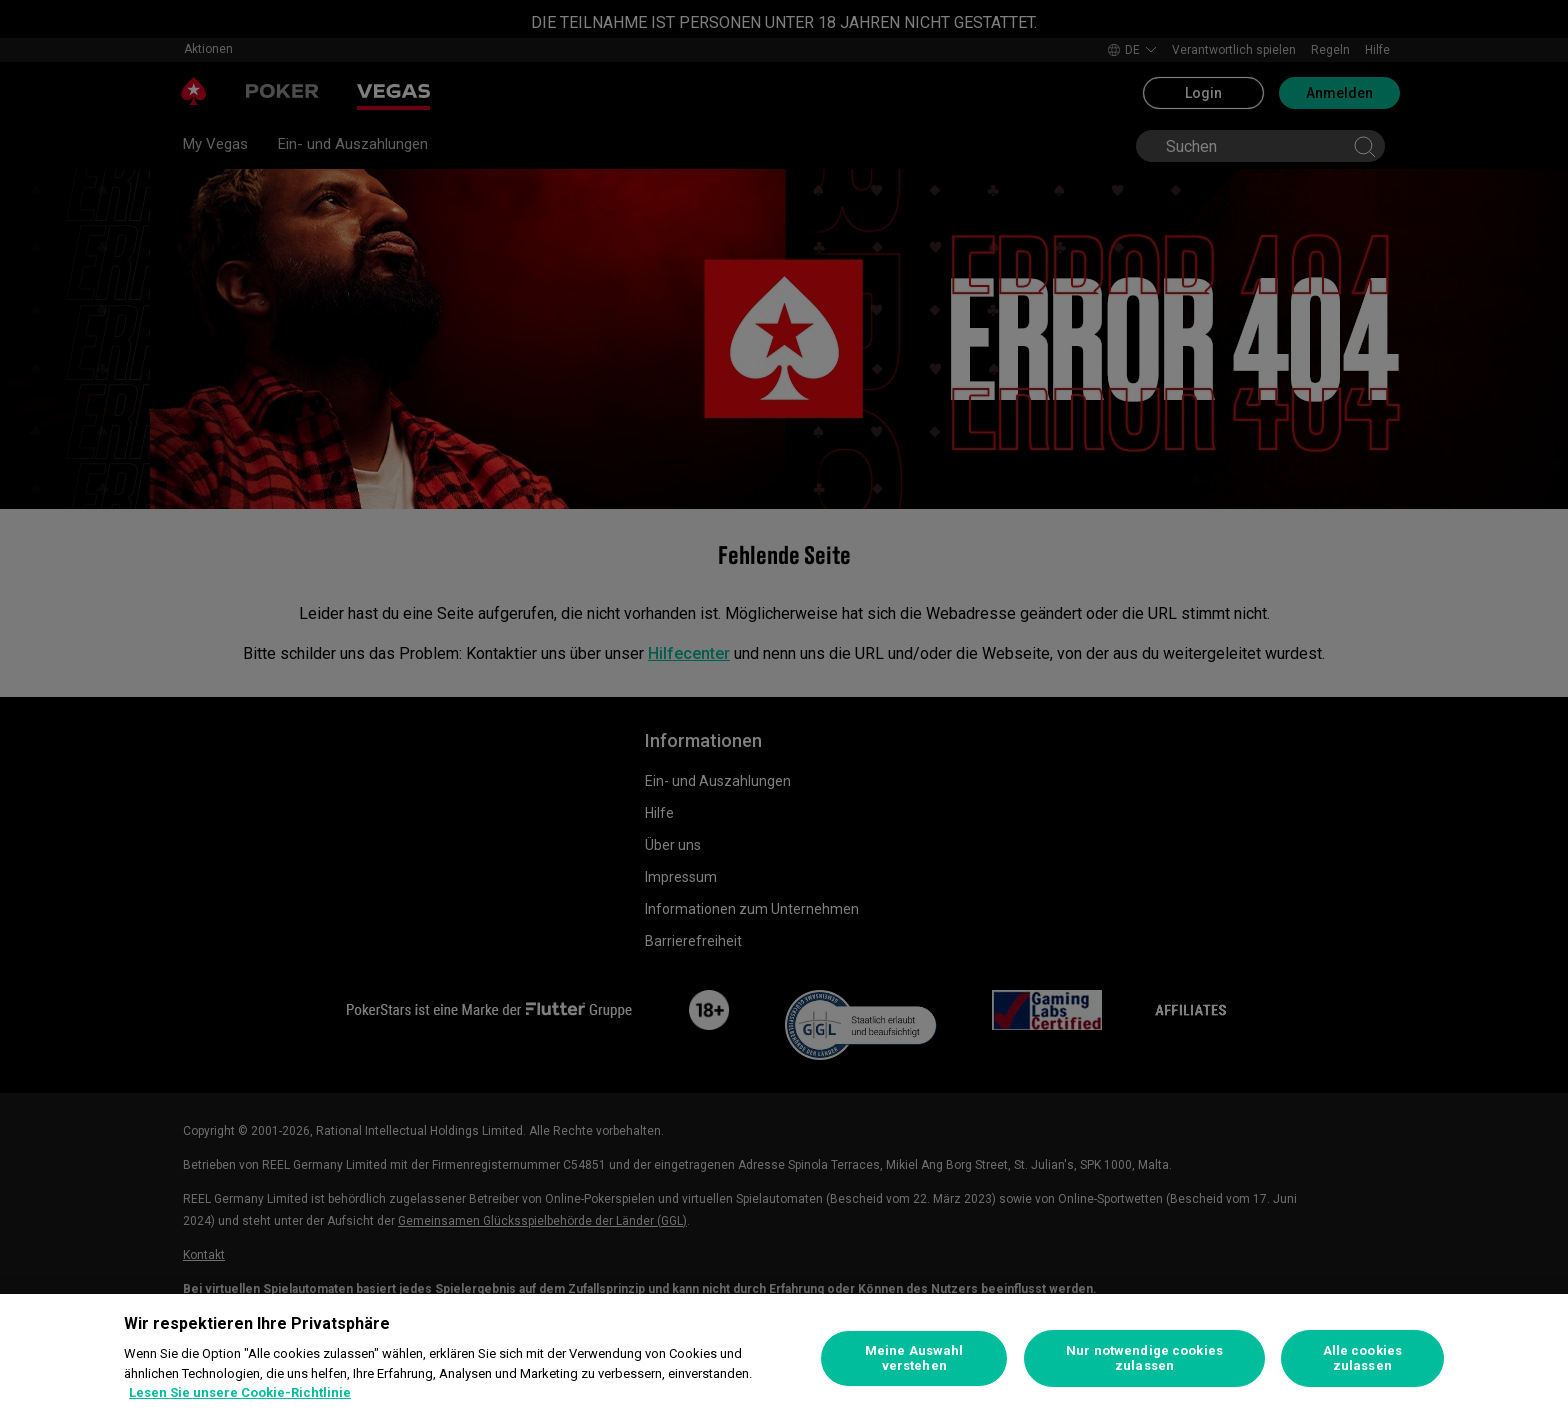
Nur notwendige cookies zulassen (1144, 1358)
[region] (784, 1358)
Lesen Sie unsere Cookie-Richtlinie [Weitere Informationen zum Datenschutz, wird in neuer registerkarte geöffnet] (240, 1392)
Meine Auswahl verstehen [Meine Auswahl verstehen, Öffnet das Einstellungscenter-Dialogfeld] (914, 1358)
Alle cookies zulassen (1363, 1358)
